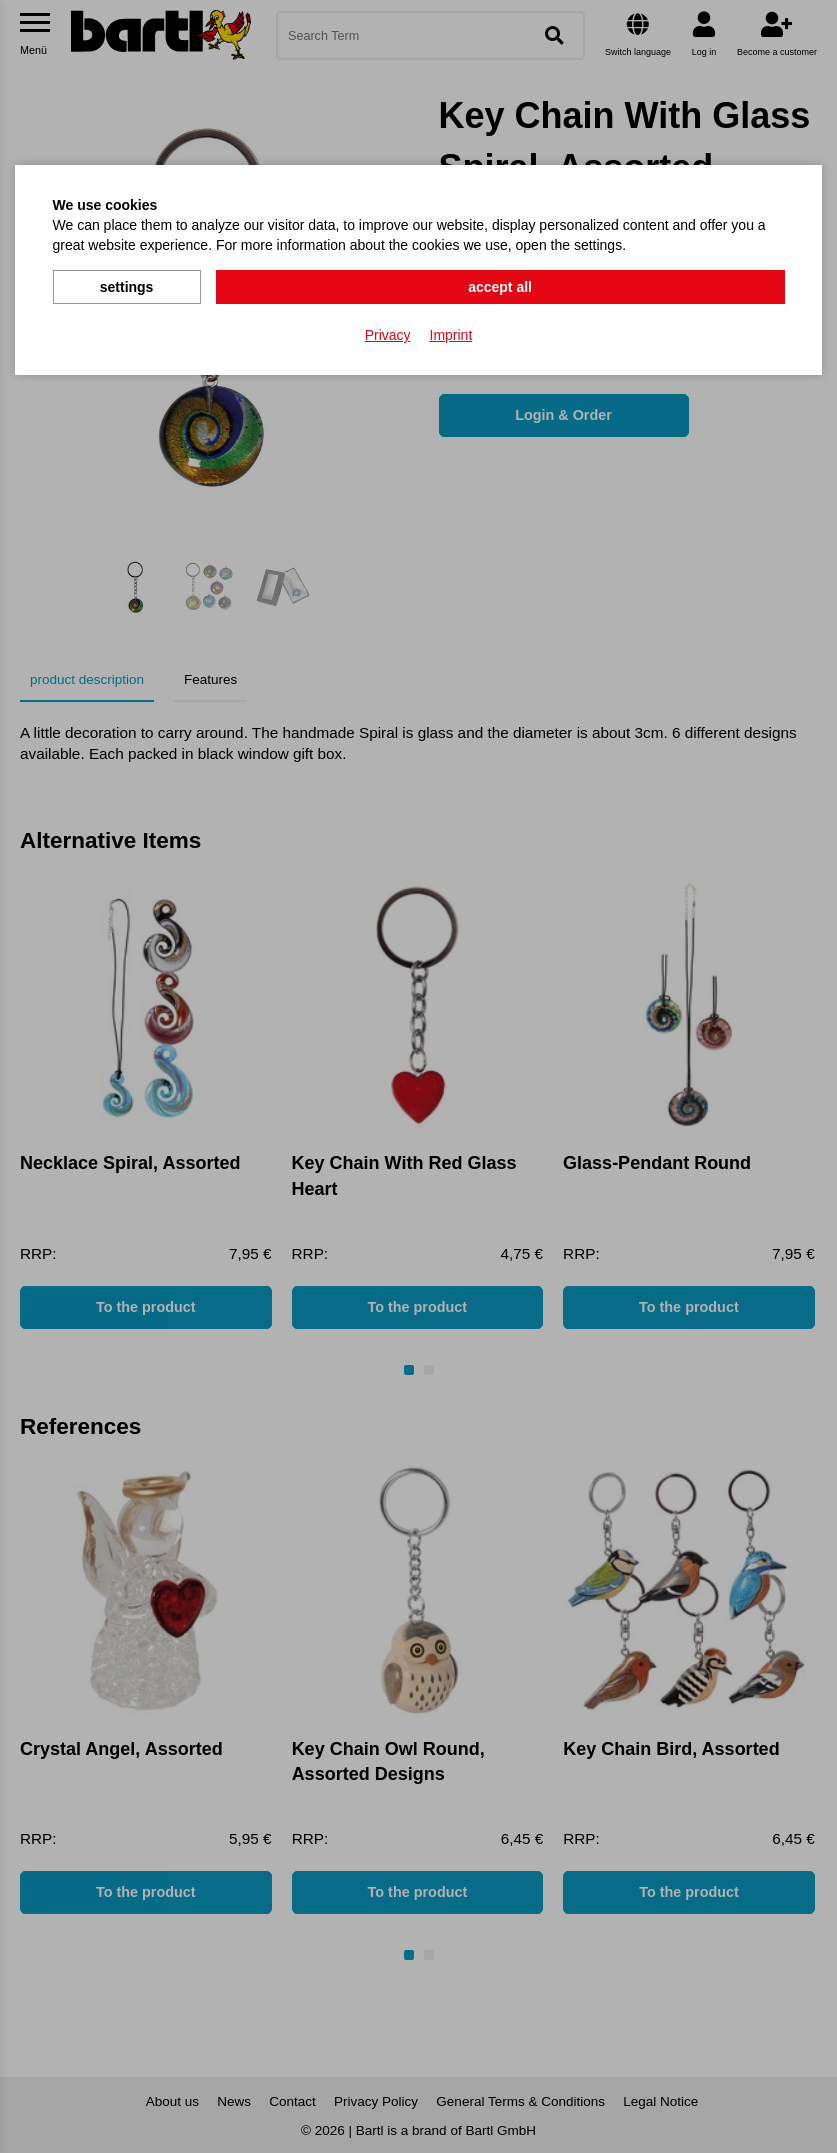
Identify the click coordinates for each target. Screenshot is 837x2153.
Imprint (451, 331)
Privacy (388, 331)
